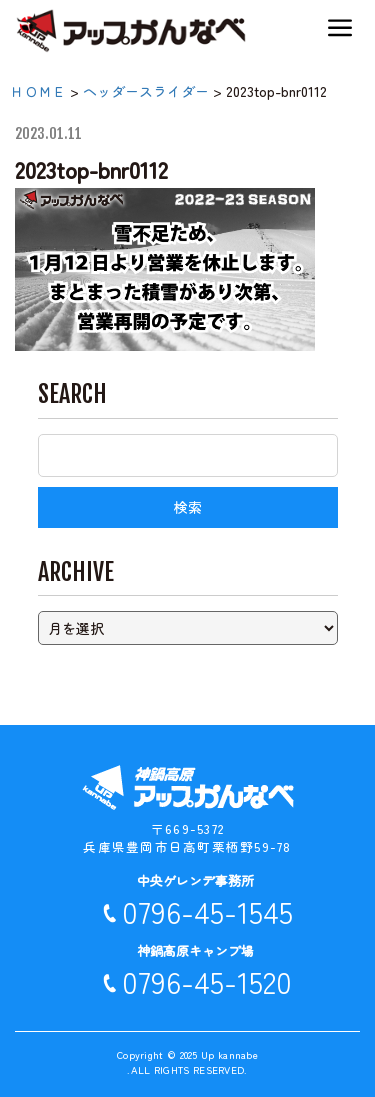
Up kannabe (229, 1054)
